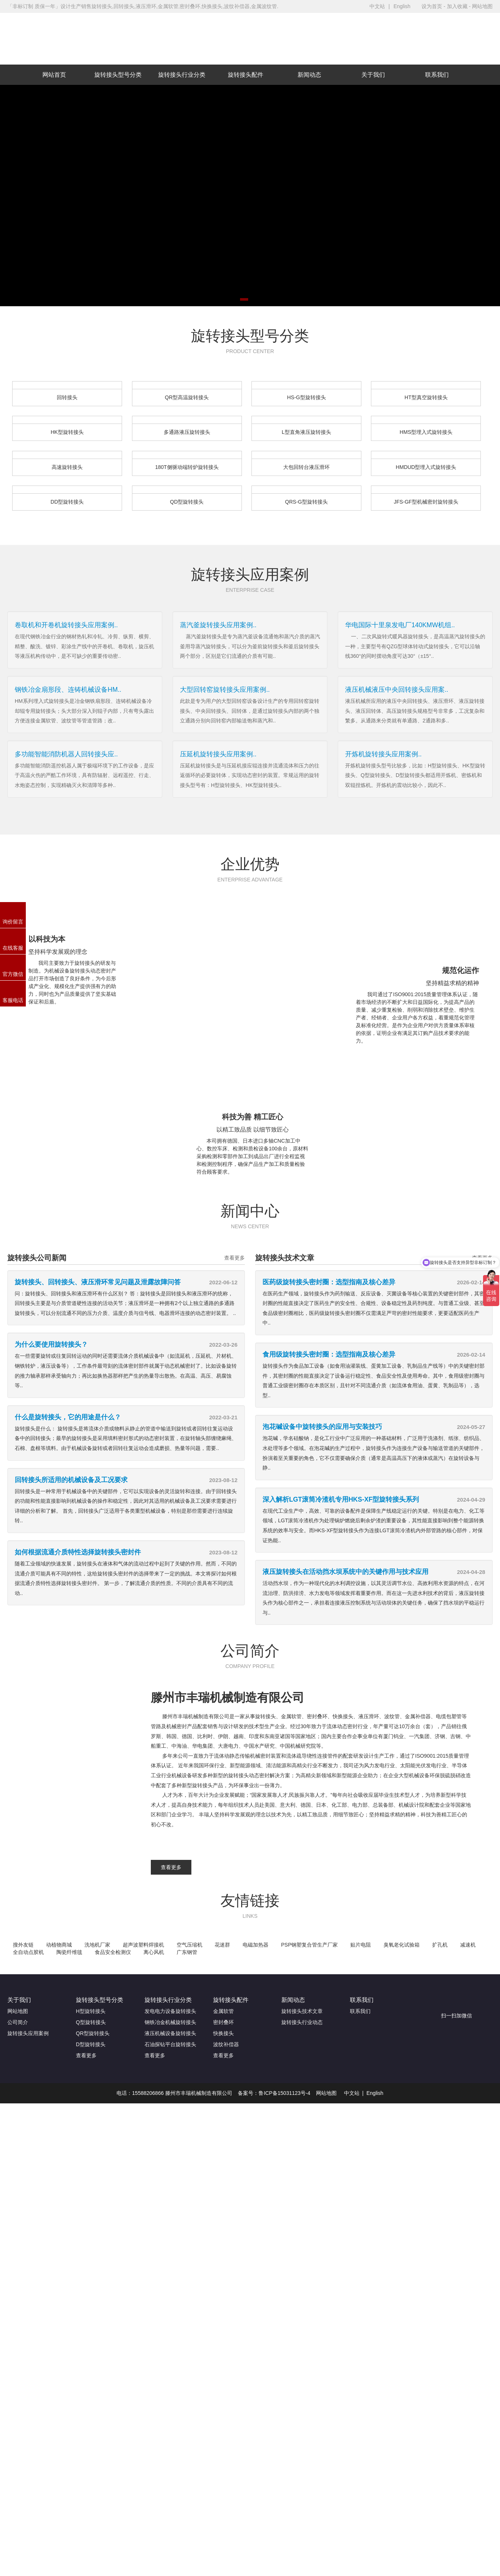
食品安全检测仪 (113, 1952)
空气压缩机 (189, 1945)
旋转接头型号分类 (118, 75)
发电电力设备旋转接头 (170, 2011)
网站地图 (482, 6)
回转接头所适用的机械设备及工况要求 (71, 1480)
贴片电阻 (360, 1945)
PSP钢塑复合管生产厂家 (309, 1945)
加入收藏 (457, 6)
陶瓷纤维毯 (69, 1952)
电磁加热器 (255, 1945)
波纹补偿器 (226, 2044)
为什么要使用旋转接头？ (51, 1344)
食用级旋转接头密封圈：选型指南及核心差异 (329, 1354)
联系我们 (437, 75)
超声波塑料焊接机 (143, 1945)
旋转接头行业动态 (302, 2022)
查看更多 (234, 1258)
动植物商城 (59, 1945)
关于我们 (373, 75)
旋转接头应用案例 (28, 2033)
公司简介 (17, 2022)
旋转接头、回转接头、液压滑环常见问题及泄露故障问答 (98, 1282)
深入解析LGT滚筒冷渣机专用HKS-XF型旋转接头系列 (341, 1499)
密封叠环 (223, 2022)
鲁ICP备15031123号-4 (284, 2093)
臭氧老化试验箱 (401, 1945)
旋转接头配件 (245, 75)
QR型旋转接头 (93, 2033)
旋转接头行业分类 (181, 75)
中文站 (377, 6)
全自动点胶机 (28, 1952)
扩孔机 (440, 1945)
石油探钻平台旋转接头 (170, 2044)
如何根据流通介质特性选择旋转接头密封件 (78, 1552)
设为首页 (431, 6)
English (401, 6)
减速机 (468, 1945)
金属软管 (223, 2011)
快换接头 (223, 2033)
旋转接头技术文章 (302, 2011)
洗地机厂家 (97, 1945)
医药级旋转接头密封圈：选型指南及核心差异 (329, 1282)
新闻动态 (309, 75)
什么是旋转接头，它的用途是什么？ (68, 1417)
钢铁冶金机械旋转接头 (170, 2022)
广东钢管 (187, 1952)
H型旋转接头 (90, 2011)
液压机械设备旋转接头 (170, 2033)
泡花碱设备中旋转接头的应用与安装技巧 (322, 1426)
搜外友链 (23, 1945)
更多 (12, 519)
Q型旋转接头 (91, 2022)
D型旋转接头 (90, 2044)
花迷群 (222, 1945)
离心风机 (153, 1952)
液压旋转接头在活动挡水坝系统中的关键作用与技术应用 (345, 1571)
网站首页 (54, 75)
